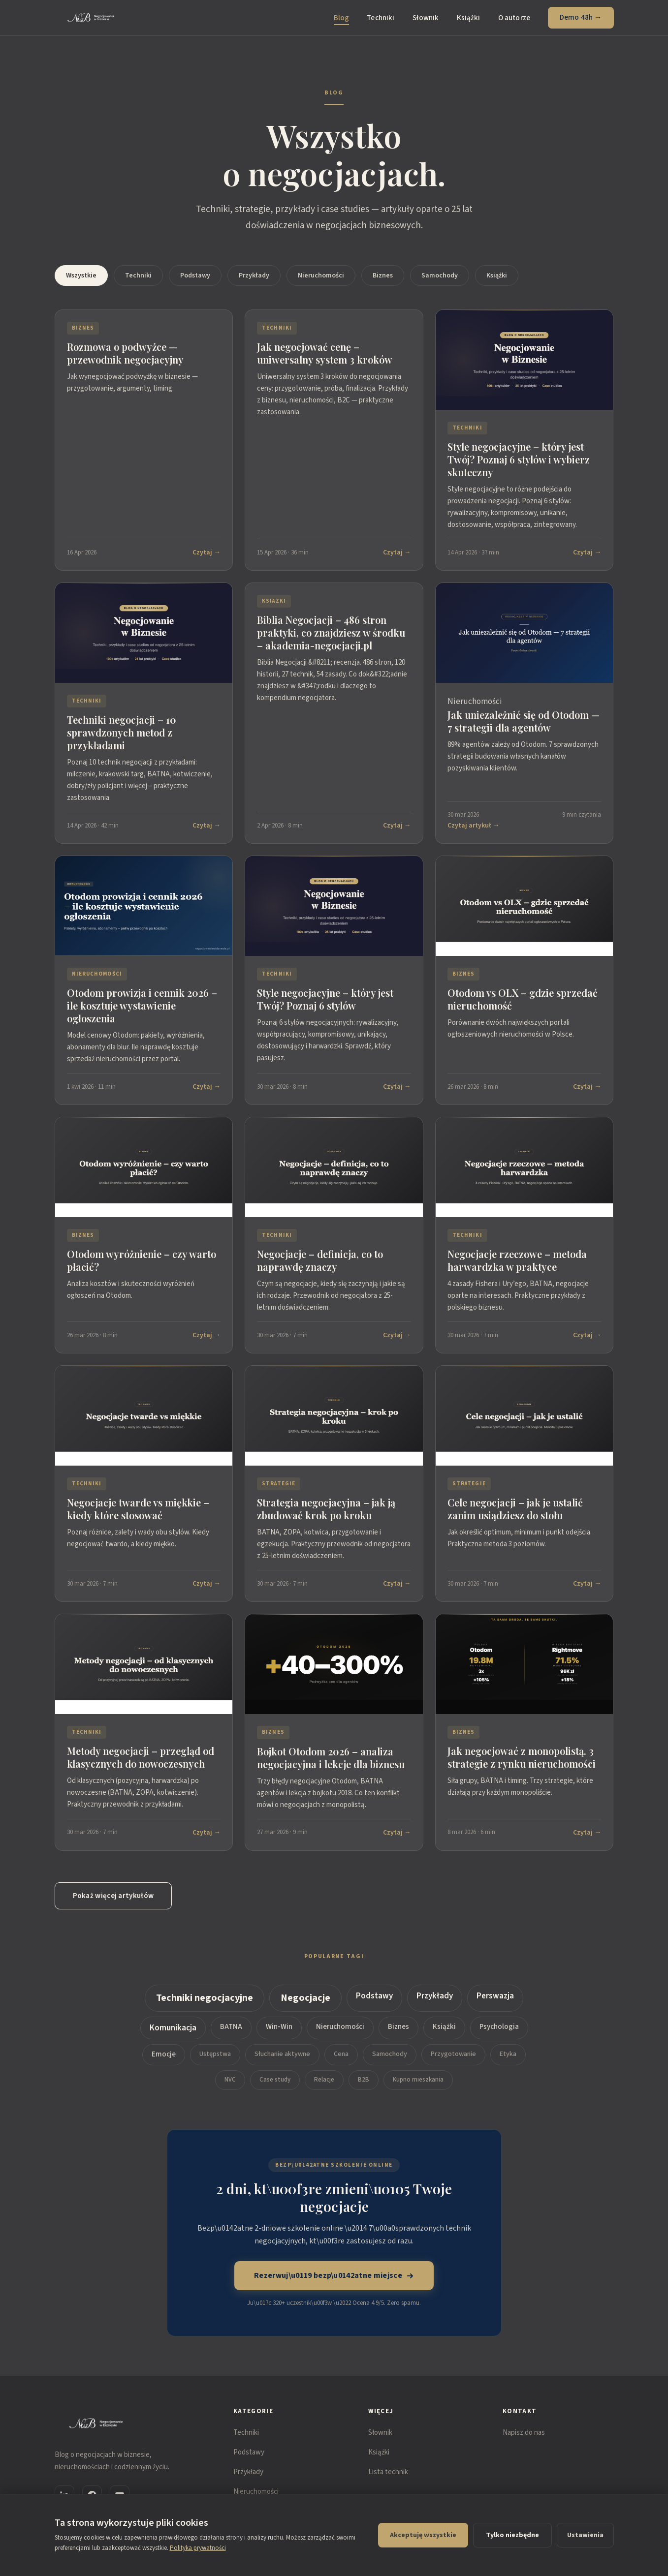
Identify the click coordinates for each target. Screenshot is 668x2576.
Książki (468, 18)
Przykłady (254, 275)
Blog (342, 18)
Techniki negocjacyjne (204, 2007)
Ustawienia (585, 2535)
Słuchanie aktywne (282, 2063)
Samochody (439, 275)
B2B (363, 2088)
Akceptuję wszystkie (423, 2535)
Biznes (383, 275)
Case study (274, 2088)
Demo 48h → (581, 17)
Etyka (508, 2063)
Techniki (380, 18)
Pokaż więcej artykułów (113, 1896)
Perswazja (495, 2005)
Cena (341, 2063)
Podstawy (195, 275)
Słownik (426, 18)
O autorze (514, 18)
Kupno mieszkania (418, 2088)
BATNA (231, 2035)
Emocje (164, 2063)
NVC (230, 2088)
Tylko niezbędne (512, 2535)
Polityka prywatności (198, 2548)
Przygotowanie (453, 2063)
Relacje (324, 2088)
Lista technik (388, 2472)
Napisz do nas (524, 2432)
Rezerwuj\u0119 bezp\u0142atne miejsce (334, 2275)
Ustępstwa (215, 2063)
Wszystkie (81, 275)
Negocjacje (305, 2007)
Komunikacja (173, 2037)
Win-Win (279, 2035)
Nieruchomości (321, 275)
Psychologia (499, 2035)
